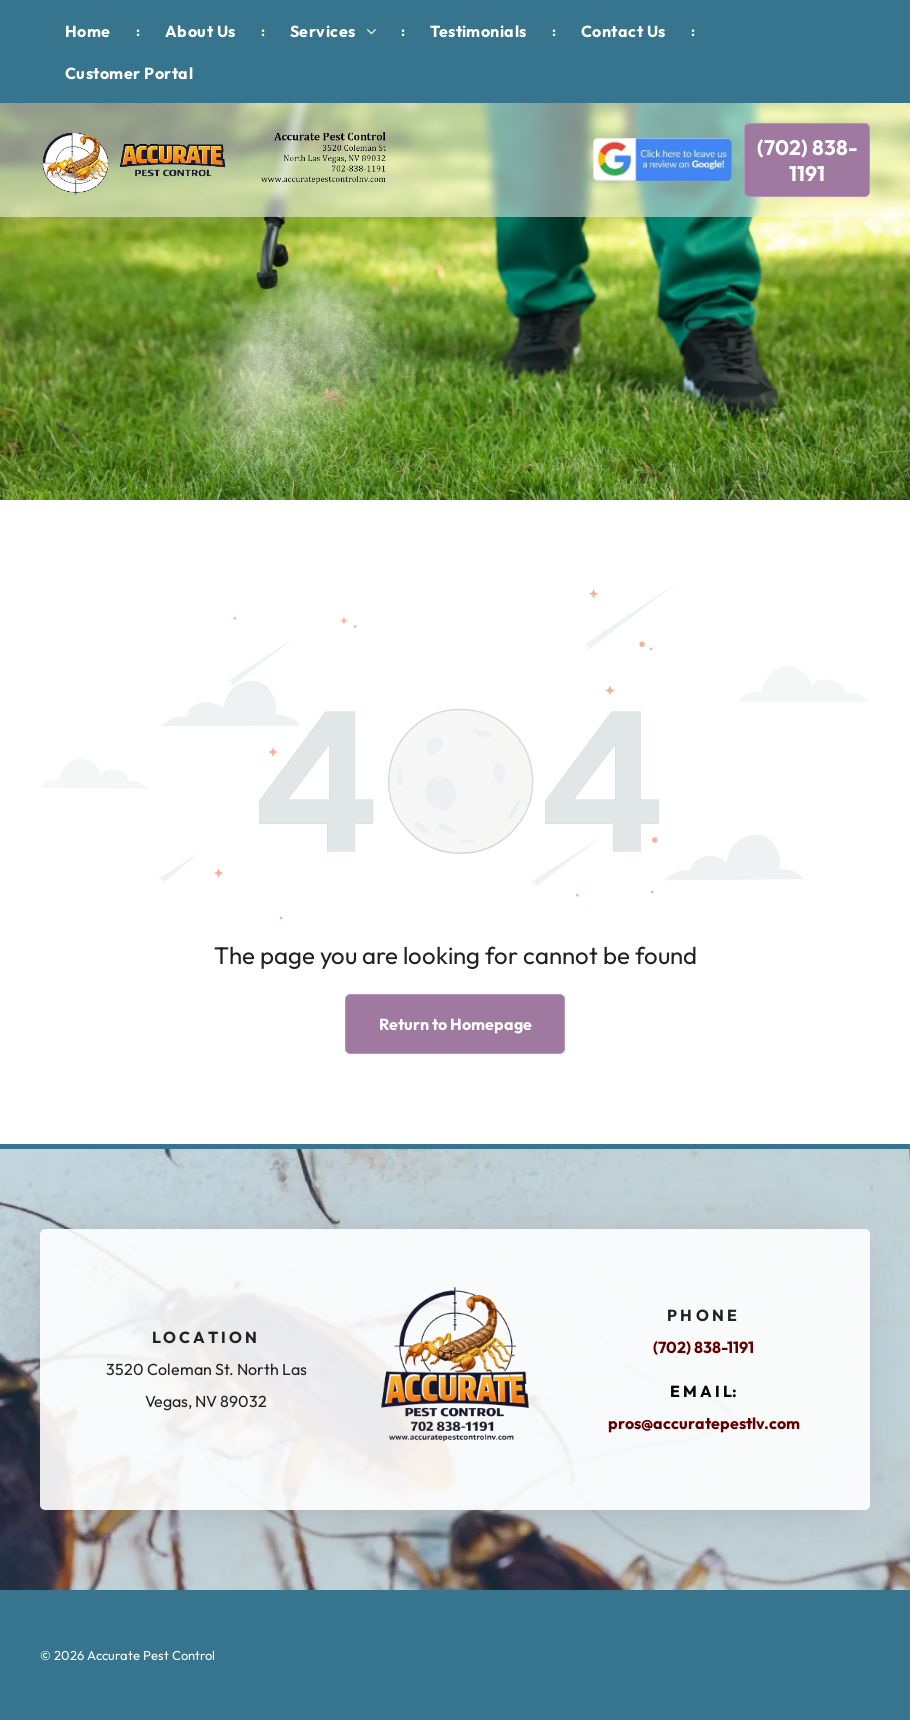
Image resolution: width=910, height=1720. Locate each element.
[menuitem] (90, 30)
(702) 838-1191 (703, 1347)
